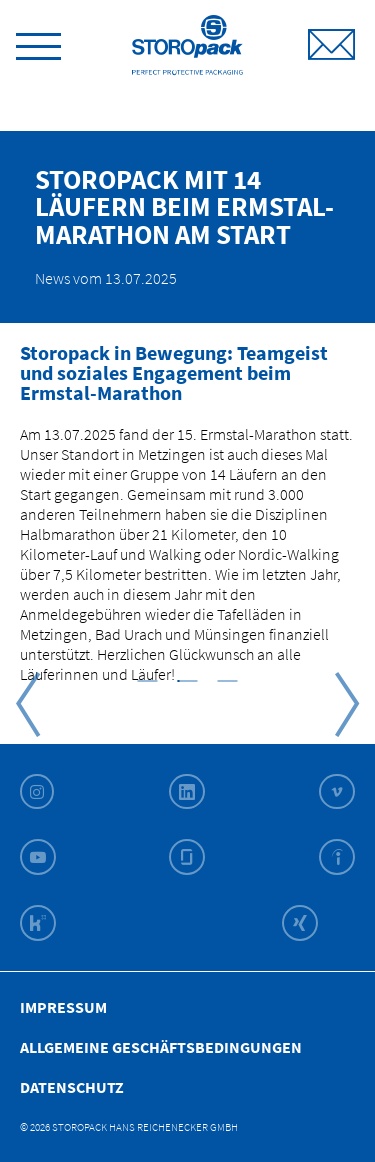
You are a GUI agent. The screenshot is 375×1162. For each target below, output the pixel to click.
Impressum (63, 1007)
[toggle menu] (38, 43)
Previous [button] (28, 704)
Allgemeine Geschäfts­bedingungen (161, 1047)
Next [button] (347, 704)
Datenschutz (72, 1087)
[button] (148, 680)
